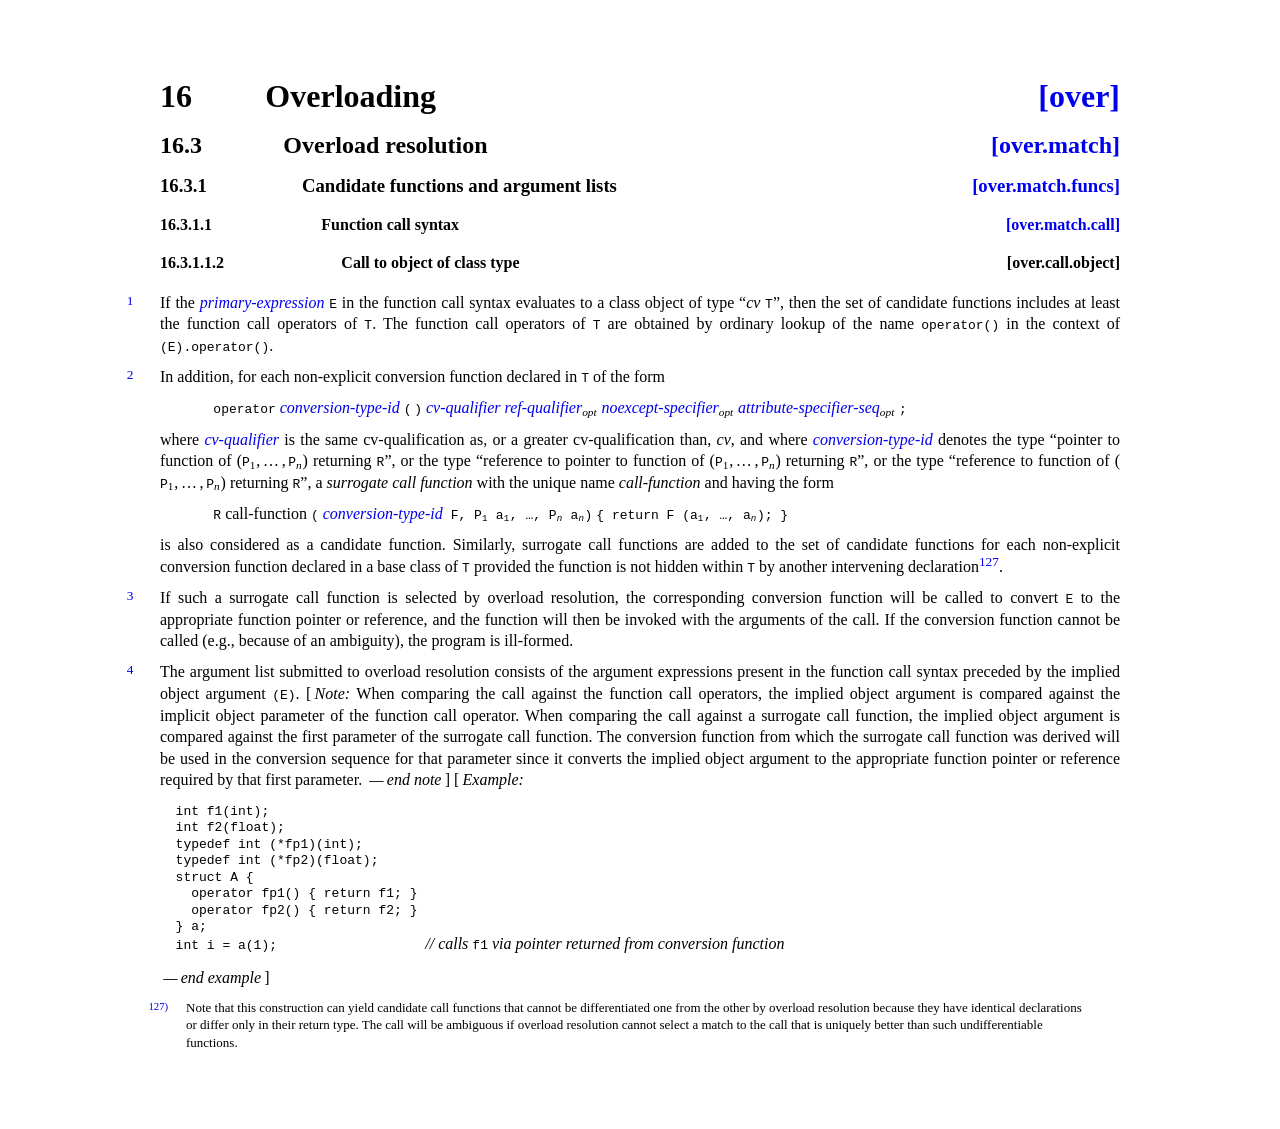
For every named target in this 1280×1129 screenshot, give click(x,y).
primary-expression (262, 302)
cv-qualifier (468, 407)
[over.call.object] (1063, 263)
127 (989, 560)
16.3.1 (183, 186)
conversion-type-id (340, 407)
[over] (1079, 96)
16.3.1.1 (186, 225)
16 (176, 96)
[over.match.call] (1063, 225)
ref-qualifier (549, 407)
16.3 (181, 145)
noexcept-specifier (665, 407)
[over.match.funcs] (1046, 186)
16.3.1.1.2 (192, 263)
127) (158, 1004)
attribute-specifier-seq (814, 407)
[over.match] (1055, 145)
